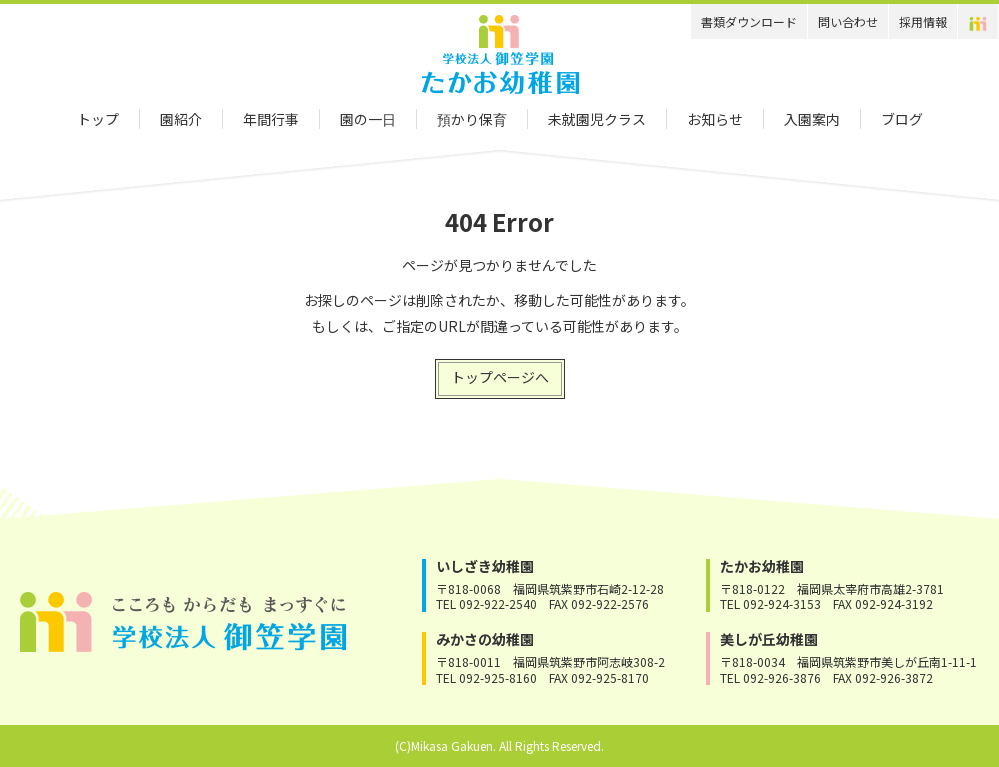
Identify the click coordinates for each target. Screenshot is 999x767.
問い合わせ (848, 21)
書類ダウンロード (749, 21)
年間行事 (271, 119)
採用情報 (923, 21)
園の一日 (368, 119)
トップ (98, 119)
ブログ (902, 119)
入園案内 (812, 119)
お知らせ (715, 119)
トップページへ (500, 377)
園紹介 (181, 119)
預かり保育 (472, 119)
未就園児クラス (597, 119)
